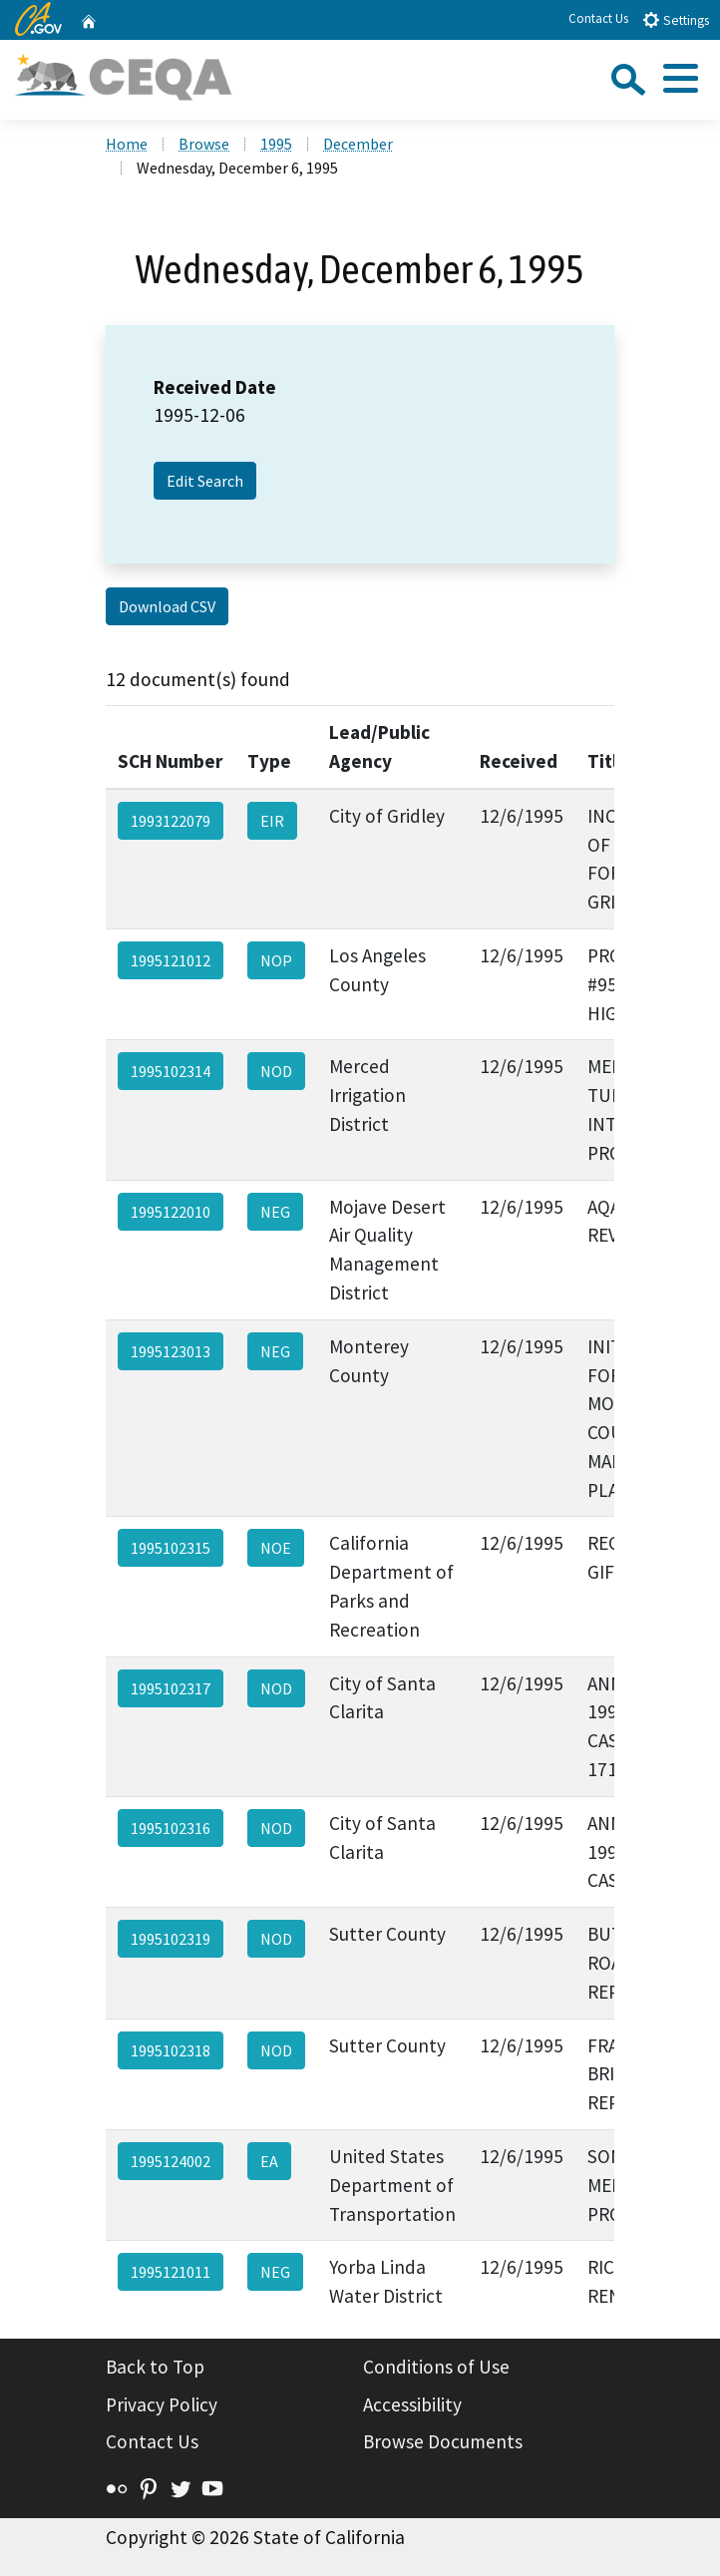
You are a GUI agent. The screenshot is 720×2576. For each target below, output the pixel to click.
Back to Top (155, 2367)
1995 (276, 144)
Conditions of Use (436, 2367)
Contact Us (598, 18)
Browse (204, 144)
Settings (675, 19)
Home (127, 144)
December (358, 144)
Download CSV (167, 606)
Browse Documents (443, 2441)
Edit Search (205, 481)
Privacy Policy (161, 2404)
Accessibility (412, 2404)
